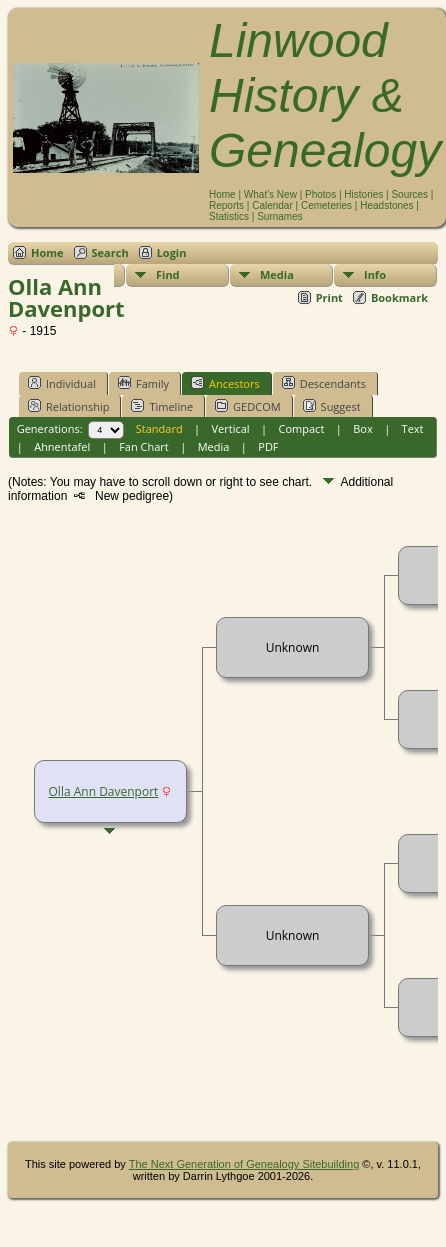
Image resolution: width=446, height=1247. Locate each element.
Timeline (162, 406)
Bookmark (399, 297)
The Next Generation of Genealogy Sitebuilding (244, 1164)
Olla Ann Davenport (104, 791)
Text (413, 428)
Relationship (68, 406)
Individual (62, 383)
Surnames (280, 216)
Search (110, 252)
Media (277, 274)
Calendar (272, 205)
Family (143, 383)
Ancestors (225, 383)
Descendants (324, 383)
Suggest (332, 406)
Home (222, 194)
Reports (226, 205)
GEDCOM (247, 406)
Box (362, 428)
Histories (363, 194)
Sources (409, 194)
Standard (159, 428)
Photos (320, 194)
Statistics (229, 216)
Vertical (231, 428)
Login (172, 252)
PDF (268, 446)
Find (168, 274)
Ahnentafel (62, 446)
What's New (270, 194)
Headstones (386, 205)
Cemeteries (326, 205)
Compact (302, 428)
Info (375, 274)
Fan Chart (144, 446)
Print (329, 297)
